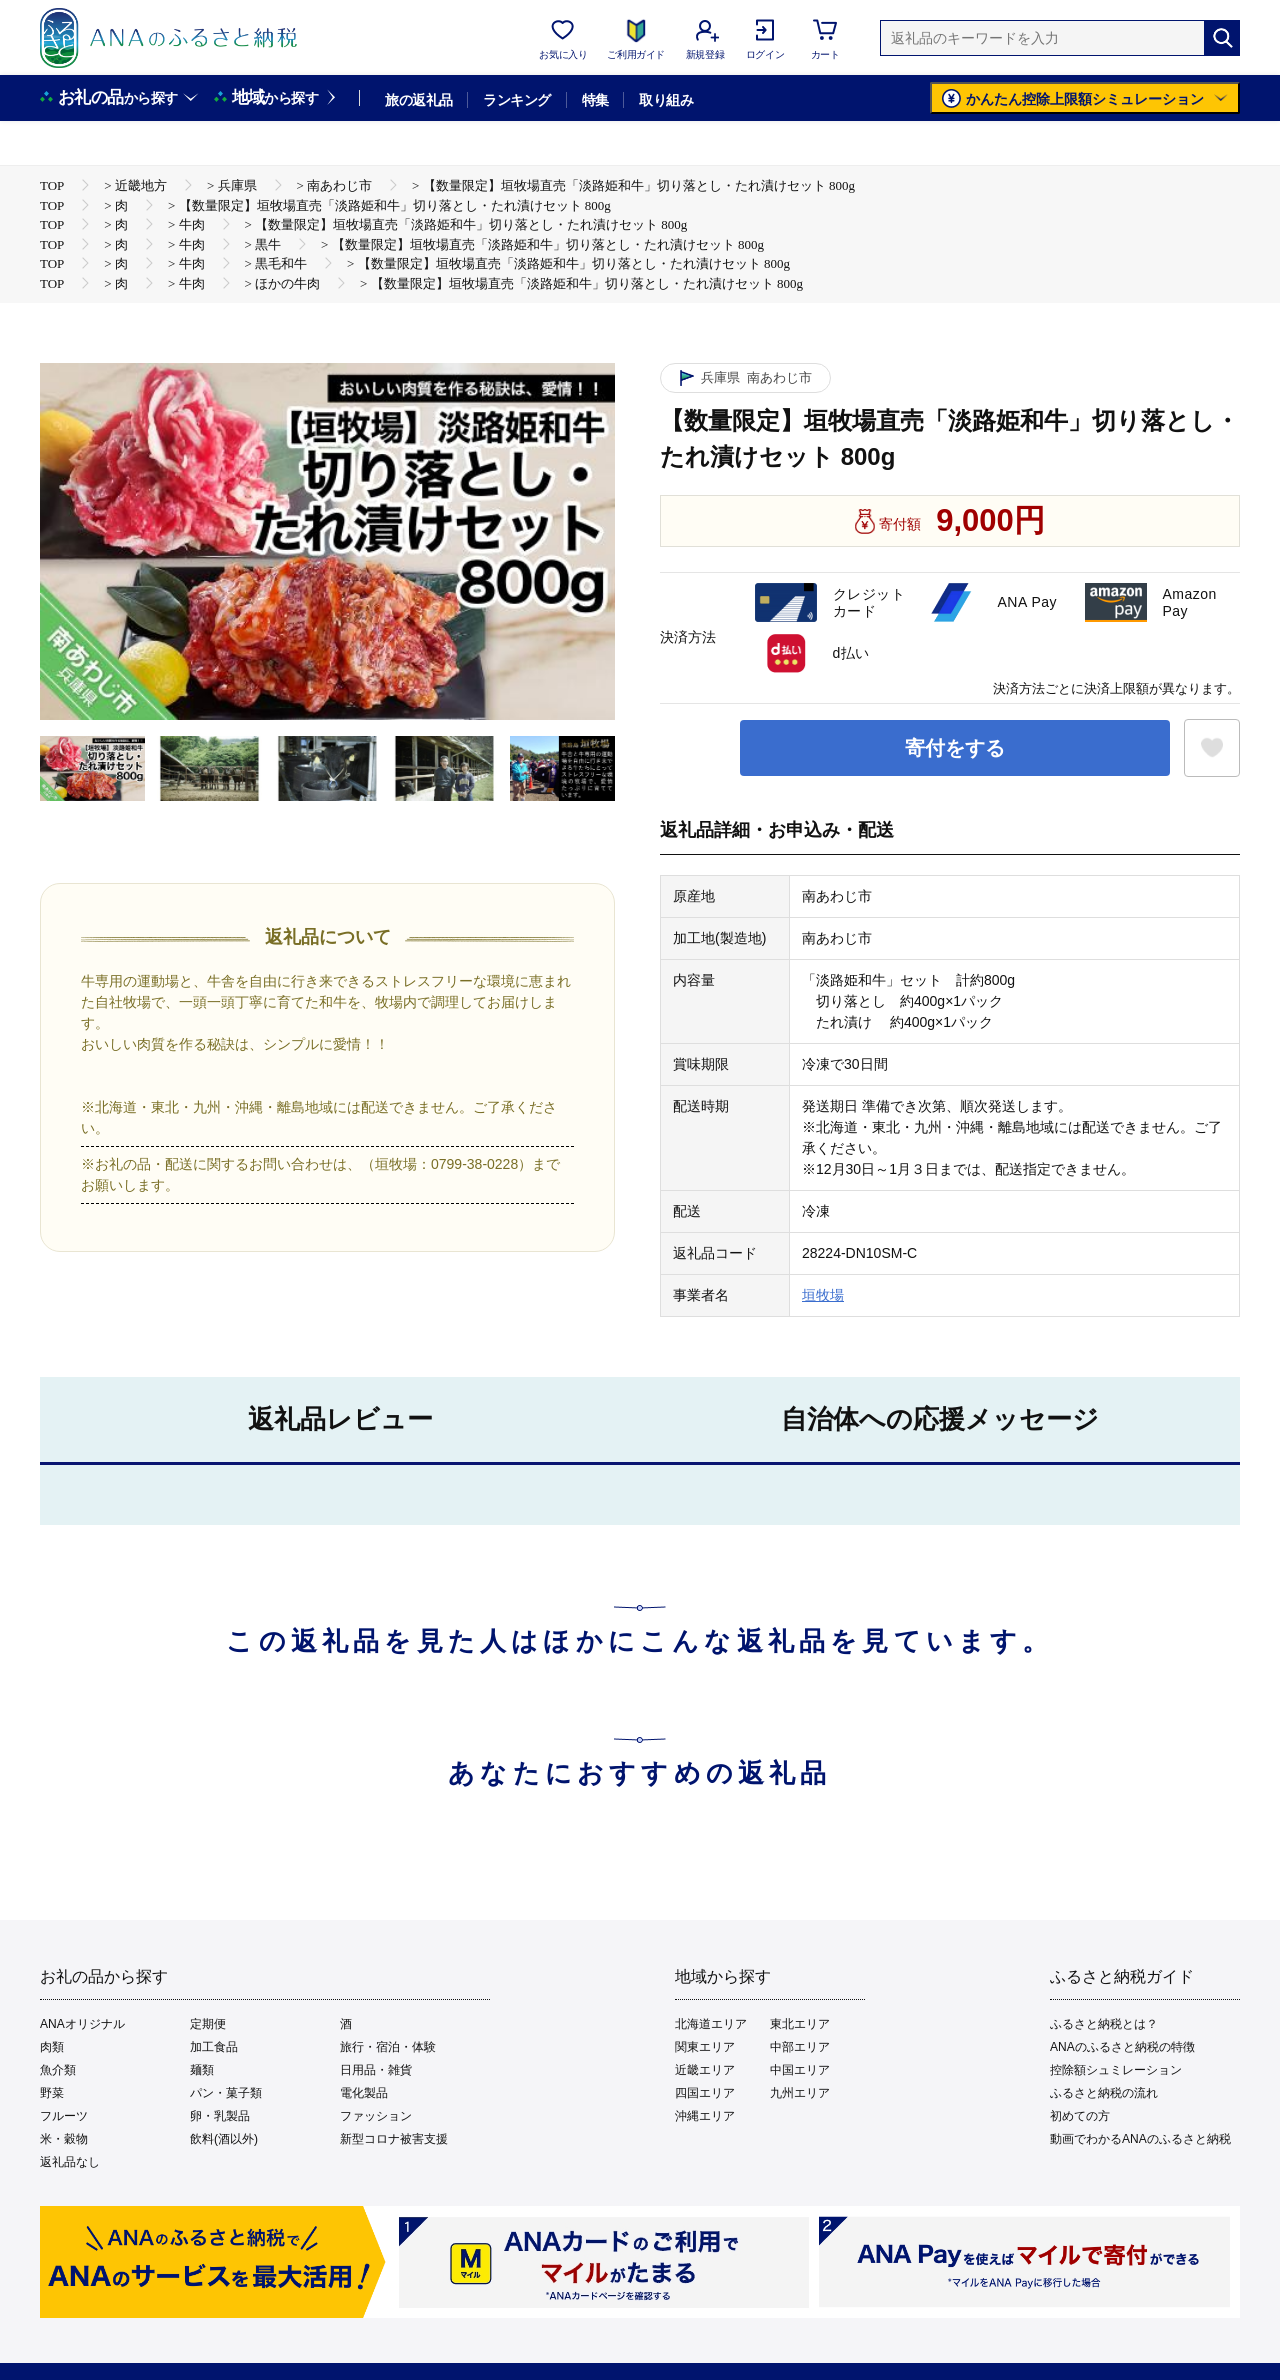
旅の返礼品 (418, 100)
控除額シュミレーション (1116, 2070)
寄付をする (955, 748)
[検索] (1222, 38)
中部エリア (800, 2047)
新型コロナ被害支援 (394, 2139)
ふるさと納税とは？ (1104, 2024)
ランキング (516, 100)
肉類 (52, 2047)
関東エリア (705, 2047)
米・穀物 (64, 2139)
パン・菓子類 (226, 2093)
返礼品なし (70, 2162)
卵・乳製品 (220, 2116)
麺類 (202, 2070)
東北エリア (800, 2024)
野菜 (52, 2093)
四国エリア (705, 2093)
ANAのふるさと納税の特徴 (1122, 2047)
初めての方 (1080, 2116)
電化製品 (364, 2093)
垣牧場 (823, 1295)
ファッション (376, 2116)
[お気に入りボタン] (1212, 748)
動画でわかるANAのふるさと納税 (1140, 2139)
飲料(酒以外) (224, 2139)
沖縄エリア (705, 2116)
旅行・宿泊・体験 (388, 2047)
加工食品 (214, 2047)
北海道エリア (711, 2024)
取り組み (666, 100)
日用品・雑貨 (376, 2070)
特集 (595, 100)
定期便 (208, 2024)
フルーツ (64, 2116)
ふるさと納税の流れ (1104, 2093)
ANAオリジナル (82, 2024)
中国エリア (800, 2070)
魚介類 (58, 2070)
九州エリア (800, 2093)
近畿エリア (705, 2070)
